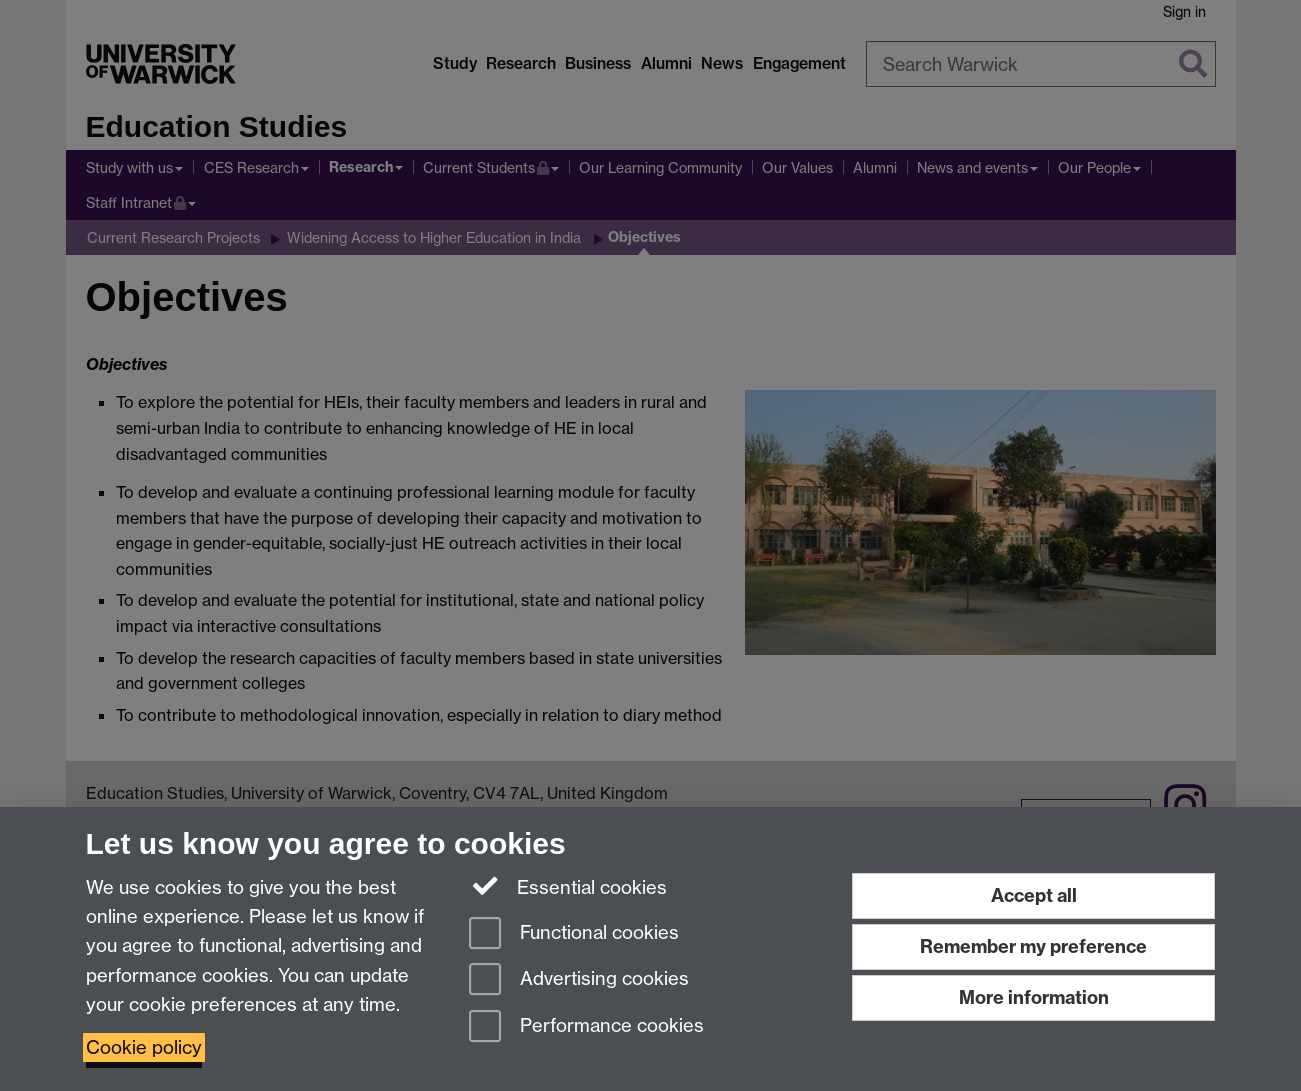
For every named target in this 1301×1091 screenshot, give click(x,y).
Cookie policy (144, 1047)
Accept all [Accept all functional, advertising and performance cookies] (1034, 895)
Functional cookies (574, 934)
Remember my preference (1033, 946)
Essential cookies (568, 886)
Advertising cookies (579, 980)
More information (1034, 997)
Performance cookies (586, 1027)
